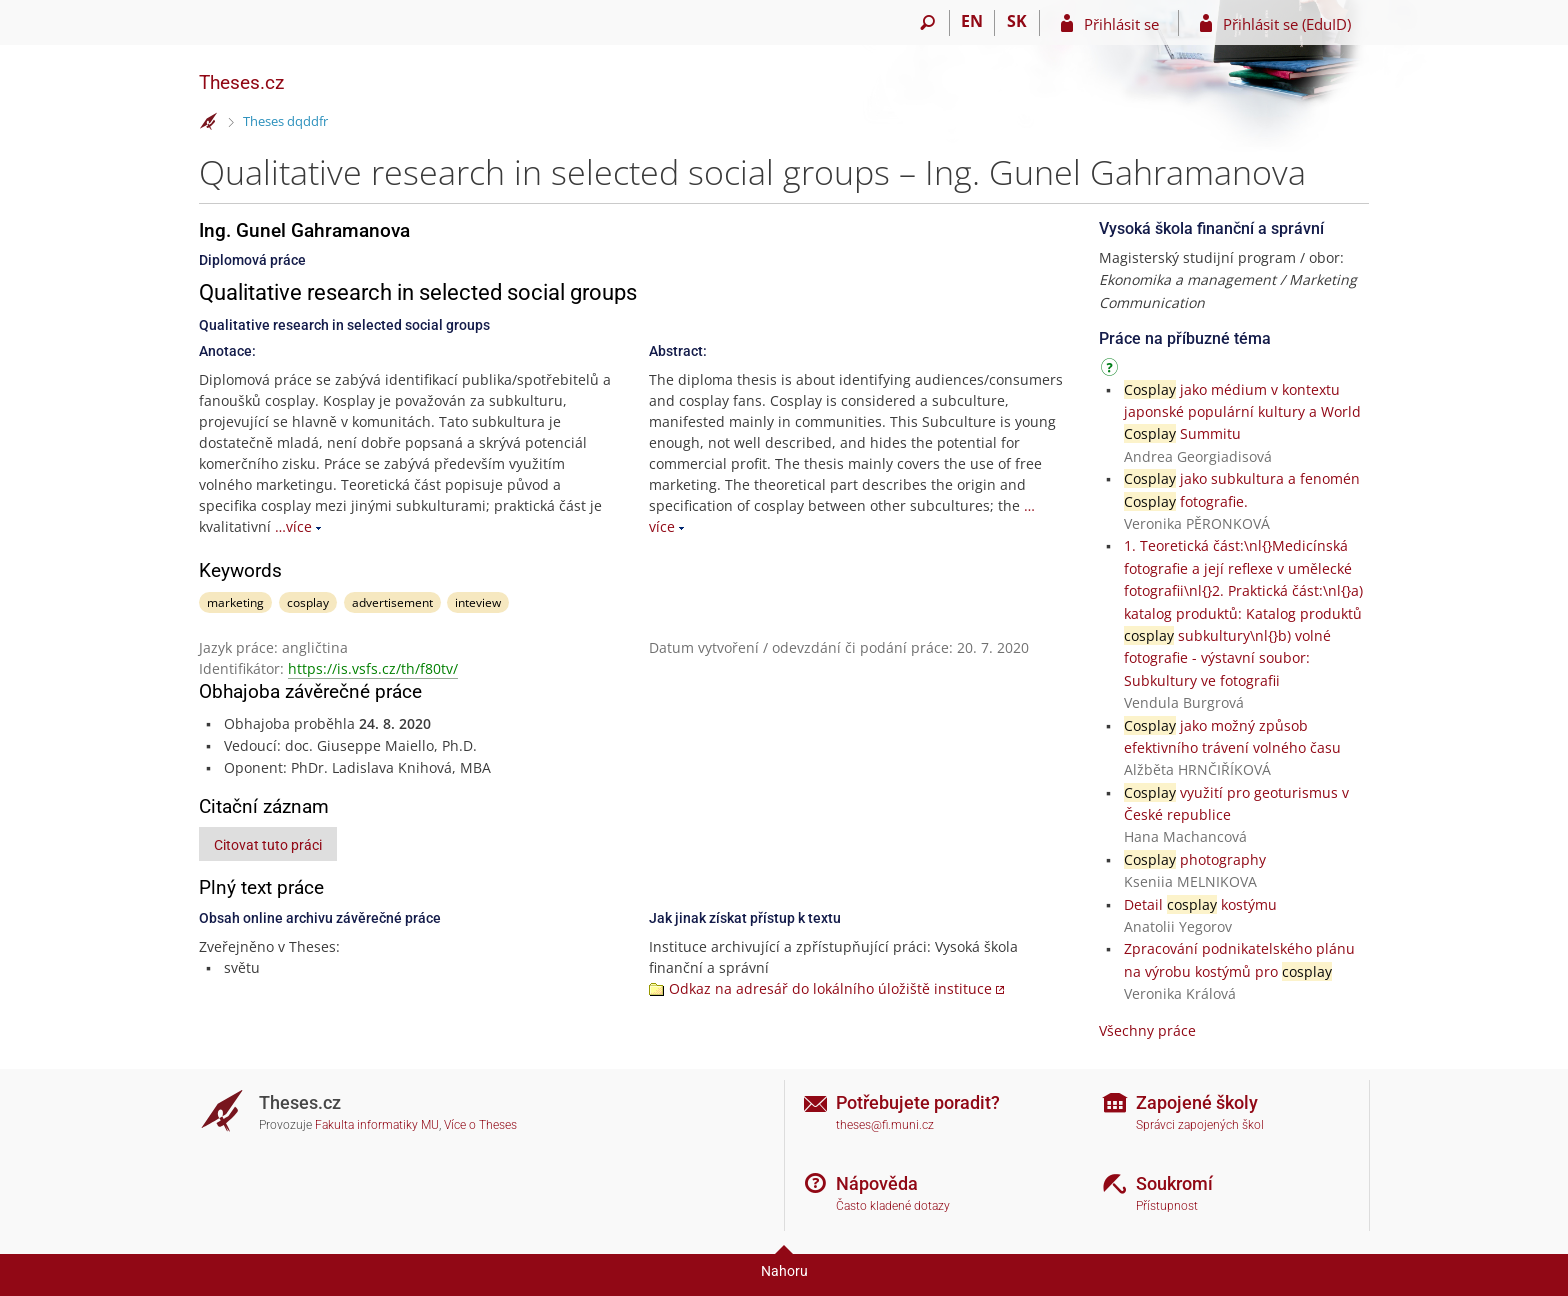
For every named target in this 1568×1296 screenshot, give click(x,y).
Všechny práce (1147, 1030)
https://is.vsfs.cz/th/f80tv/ (373, 668)
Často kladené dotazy (893, 1206)
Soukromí (1174, 1183)
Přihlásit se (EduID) (1287, 24)
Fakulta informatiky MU (377, 1125)
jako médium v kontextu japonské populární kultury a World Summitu (1242, 412)
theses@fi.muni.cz (885, 1125)
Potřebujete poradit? (918, 1102)
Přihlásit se (1121, 24)
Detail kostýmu (1200, 904)
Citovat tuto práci (268, 845)
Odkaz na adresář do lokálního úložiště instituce (830, 988)
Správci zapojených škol (1200, 1125)
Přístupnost (1167, 1206)
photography (1195, 859)
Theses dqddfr (285, 121)
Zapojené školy (1197, 1102)
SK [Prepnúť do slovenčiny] (1017, 21)
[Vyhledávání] (927, 23)
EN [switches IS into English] (972, 21)
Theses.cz (241, 82)
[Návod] (1112, 370)
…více (293, 526)
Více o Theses (480, 1125)
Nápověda (877, 1183)
